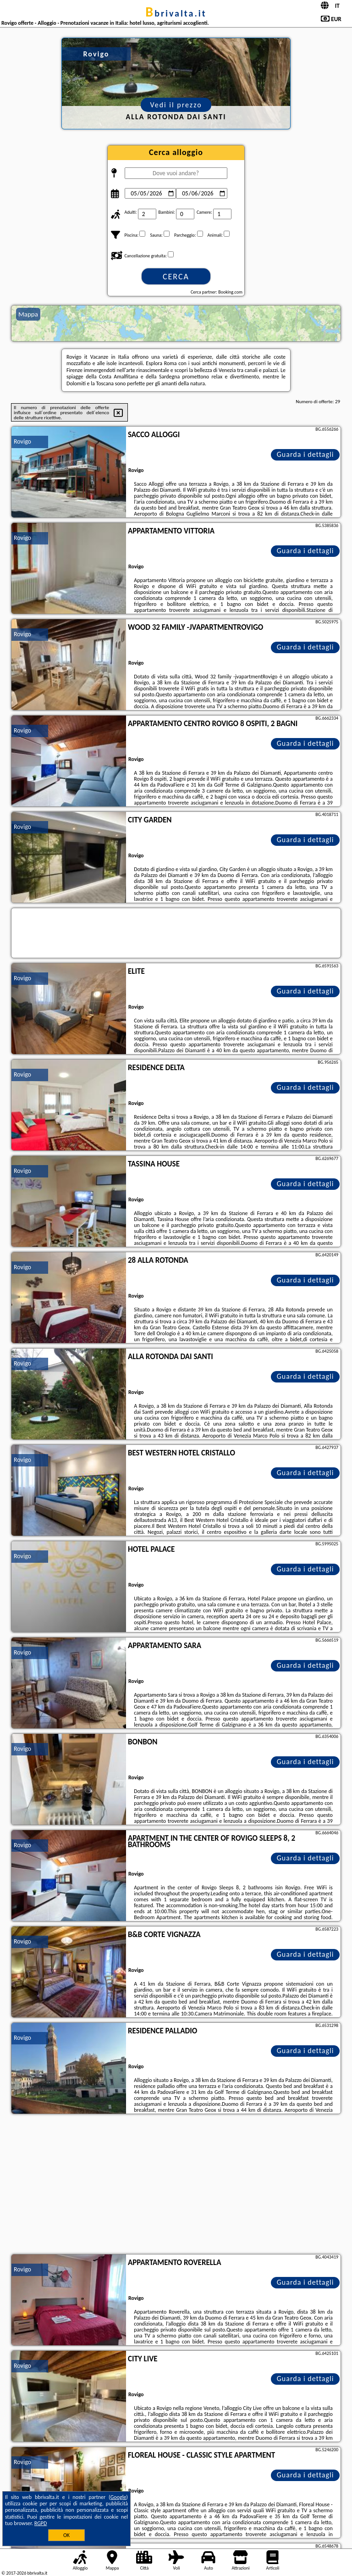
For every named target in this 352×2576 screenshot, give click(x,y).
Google (118, 2497)
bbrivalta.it (175, 13)
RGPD (40, 2523)
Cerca (176, 277)
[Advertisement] (176, 2185)
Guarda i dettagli (305, 454)
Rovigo (22, 441)
